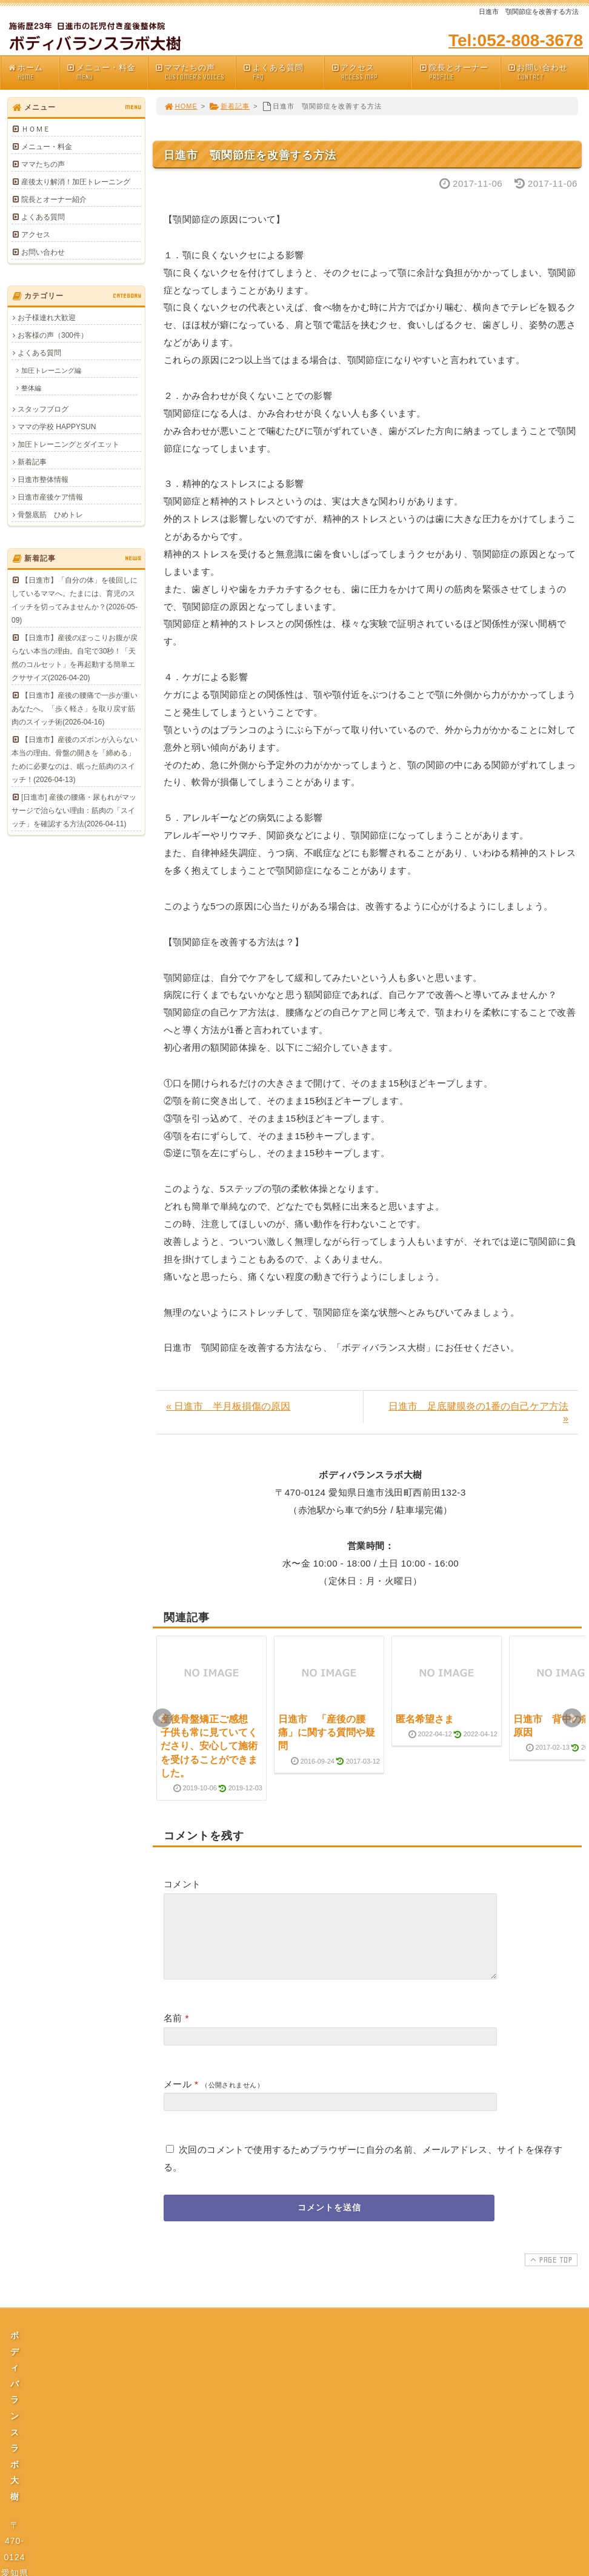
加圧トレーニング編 (51, 370)
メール (177, 2098)
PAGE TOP (550, 2274)
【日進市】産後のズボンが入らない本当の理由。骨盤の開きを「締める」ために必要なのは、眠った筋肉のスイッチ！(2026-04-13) (75, 759)
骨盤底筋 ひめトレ (50, 514)
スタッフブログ (43, 409)
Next (572, 1718)
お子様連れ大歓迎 (47, 317)
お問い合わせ (547, 72)
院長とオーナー (459, 72)
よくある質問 (283, 72)
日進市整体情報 (43, 479)
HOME (181, 106)
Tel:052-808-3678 (515, 40)
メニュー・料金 (106, 72)
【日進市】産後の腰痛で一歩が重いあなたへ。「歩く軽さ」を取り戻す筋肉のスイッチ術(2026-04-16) (75, 708)
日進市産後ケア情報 (50, 497)
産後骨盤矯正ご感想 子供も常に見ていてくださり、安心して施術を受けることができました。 (209, 1746)
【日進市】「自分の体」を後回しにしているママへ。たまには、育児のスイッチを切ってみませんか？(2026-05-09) (75, 600)
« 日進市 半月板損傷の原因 (228, 1406)
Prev (162, 1718)
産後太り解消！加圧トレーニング (75, 182)
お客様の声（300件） (53, 335)
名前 (173, 2032)
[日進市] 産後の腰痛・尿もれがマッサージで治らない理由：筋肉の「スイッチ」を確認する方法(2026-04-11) (74, 810)
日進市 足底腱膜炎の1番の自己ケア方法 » (478, 1412)
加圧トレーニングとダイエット (68, 444)
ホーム (33, 72)
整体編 (31, 388)
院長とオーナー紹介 (54, 199)
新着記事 (229, 106)
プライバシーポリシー (298, 2462)
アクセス (371, 72)
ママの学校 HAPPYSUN (57, 427)
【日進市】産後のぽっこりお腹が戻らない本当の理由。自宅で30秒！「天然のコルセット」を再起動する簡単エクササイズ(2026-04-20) (75, 658)
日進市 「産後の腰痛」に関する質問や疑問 (326, 1732)
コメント (182, 1884)
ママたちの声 (195, 72)
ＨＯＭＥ (35, 129)
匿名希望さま (425, 1719)
